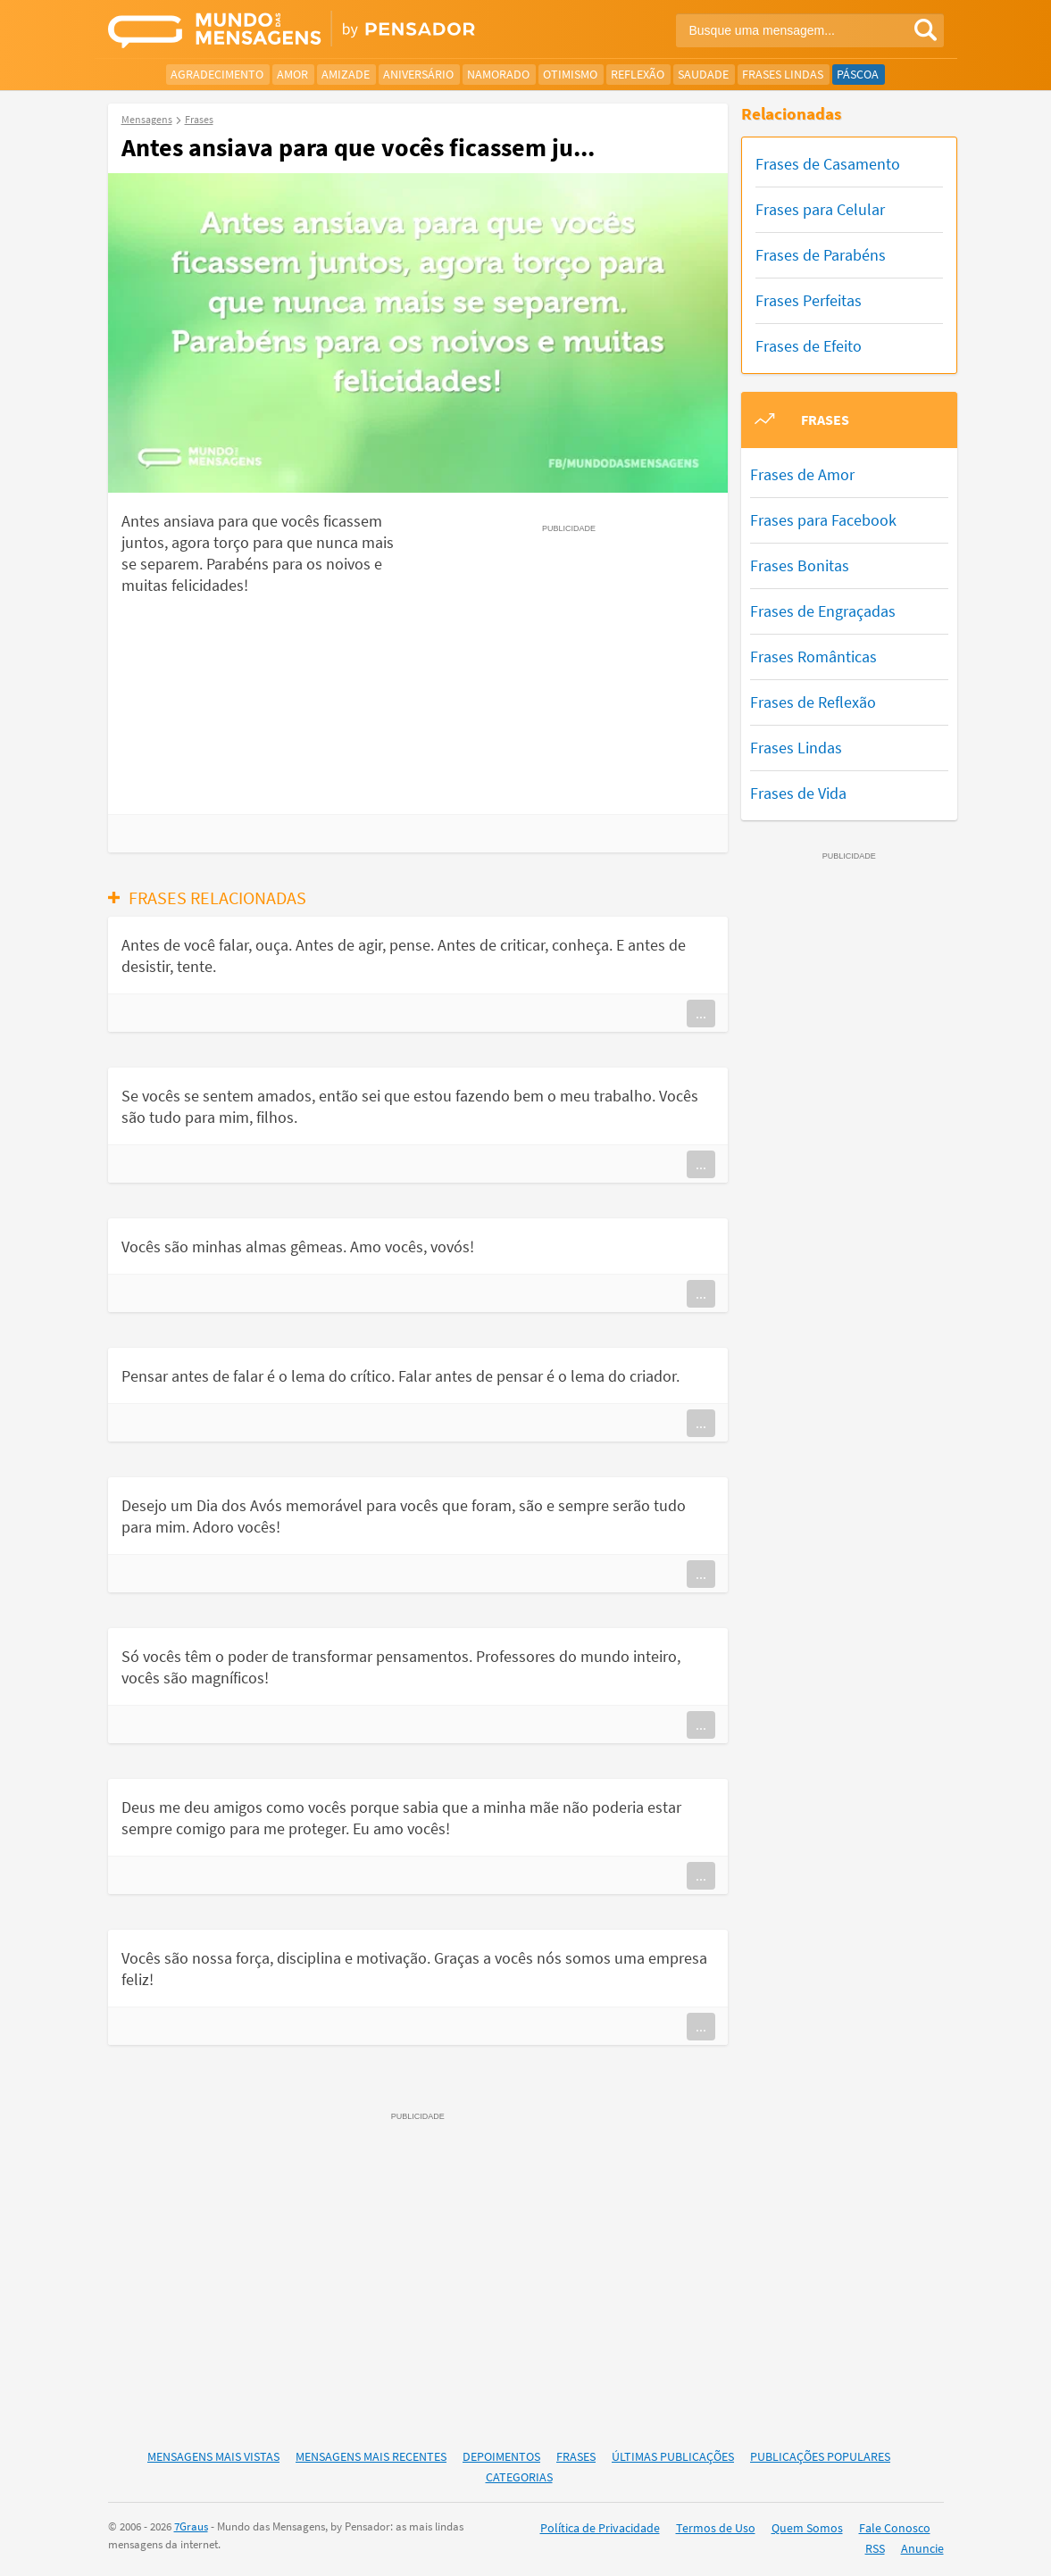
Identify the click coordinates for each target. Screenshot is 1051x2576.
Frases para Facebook (823, 520)
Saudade (703, 74)
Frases (576, 2456)
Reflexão (637, 74)
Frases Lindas (782, 74)
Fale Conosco (894, 2528)
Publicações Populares (820, 2456)
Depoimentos (501, 2456)
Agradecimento (217, 74)
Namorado (498, 74)
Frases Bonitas (799, 565)
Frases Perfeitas (808, 300)
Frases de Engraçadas (823, 611)
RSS (875, 2548)
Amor (292, 74)
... (701, 1013)
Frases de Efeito (808, 346)
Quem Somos (807, 2528)
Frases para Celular (820, 209)
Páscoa (858, 74)
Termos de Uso (715, 2528)
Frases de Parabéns (820, 255)
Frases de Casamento (827, 164)
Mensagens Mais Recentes (371, 2456)
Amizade (345, 74)
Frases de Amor (802, 474)
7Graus (191, 2526)
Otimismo (570, 74)
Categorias (519, 2477)
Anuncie (922, 2548)
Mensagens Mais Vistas (213, 2456)
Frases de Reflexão (813, 702)
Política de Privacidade (600, 2528)
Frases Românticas (813, 656)
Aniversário (418, 74)
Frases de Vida (798, 793)
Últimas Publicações (673, 2456)
